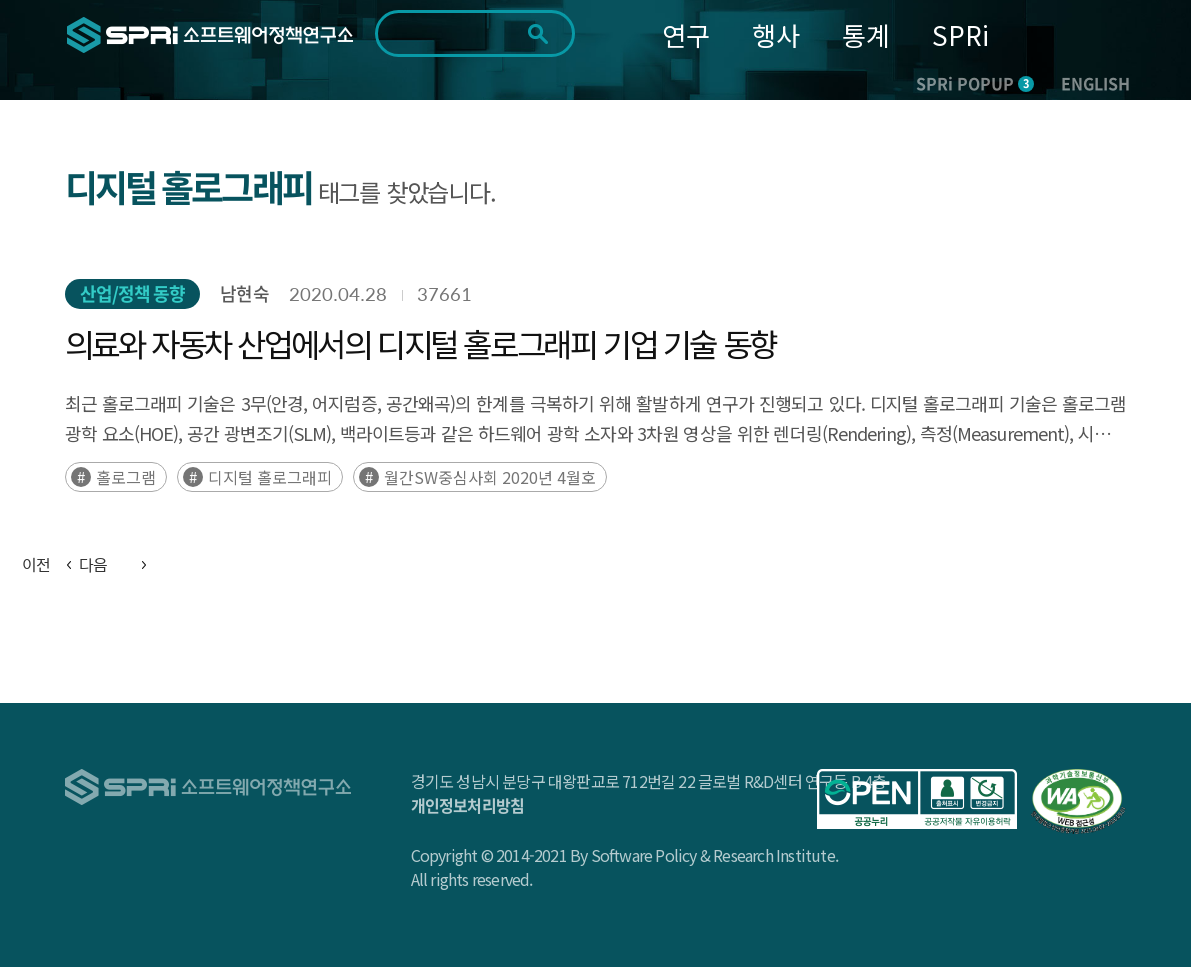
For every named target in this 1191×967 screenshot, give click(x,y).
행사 (776, 34)
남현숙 (244, 293)
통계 (866, 34)
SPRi (960, 34)
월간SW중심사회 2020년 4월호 (490, 477)
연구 (686, 34)
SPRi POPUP (975, 83)
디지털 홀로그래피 (270, 477)
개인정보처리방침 (468, 805)
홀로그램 (126, 477)
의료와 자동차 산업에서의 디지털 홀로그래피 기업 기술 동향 (420, 343)
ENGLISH (1095, 83)
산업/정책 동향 (133, 293)
